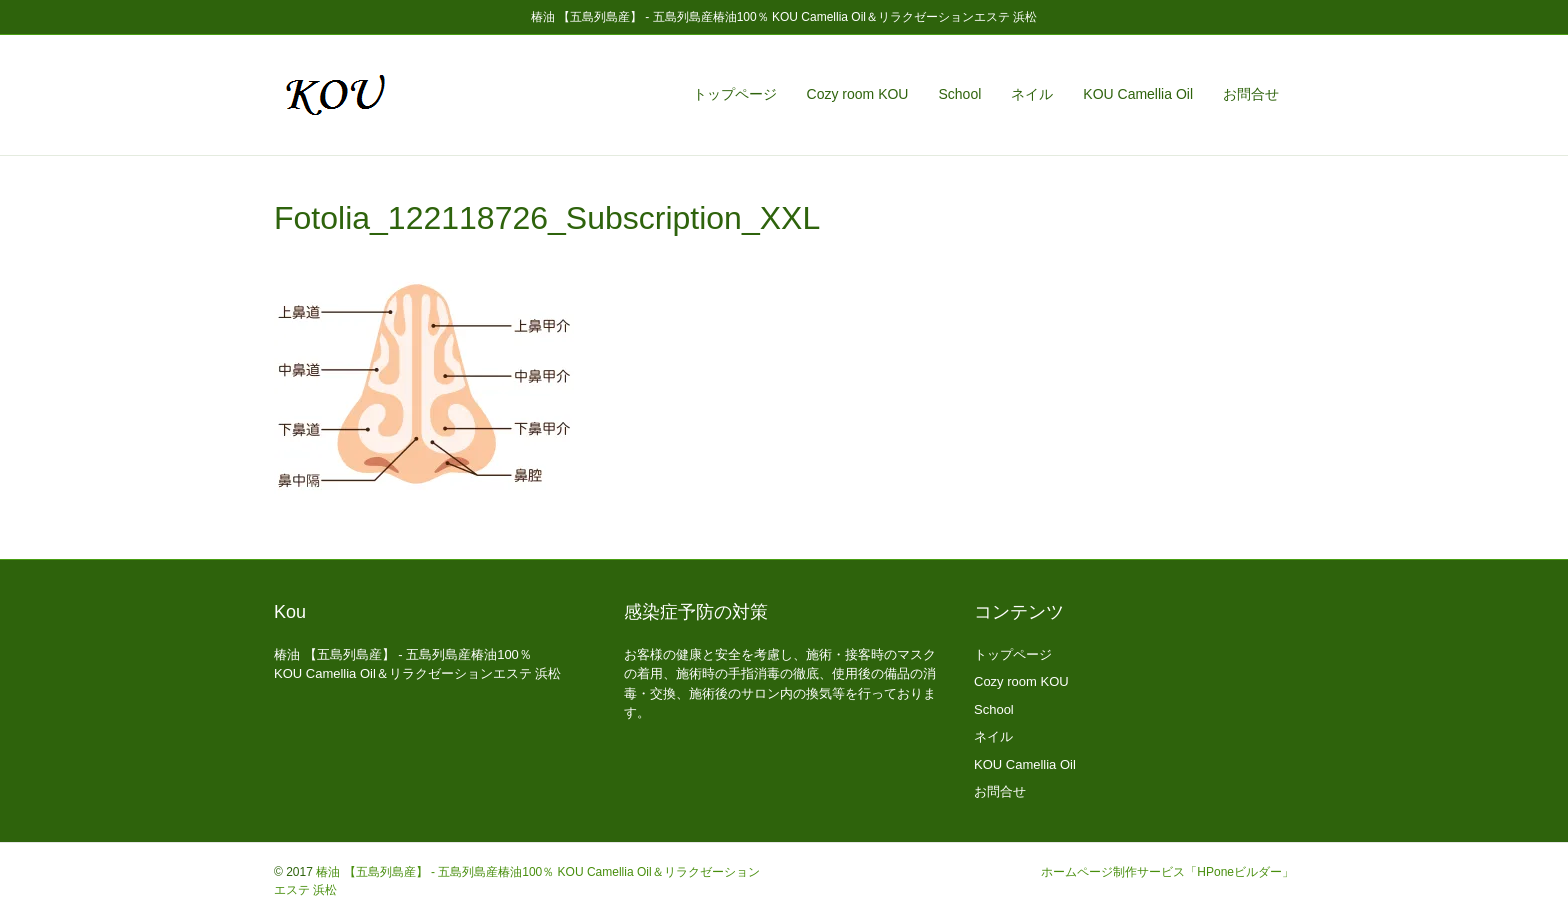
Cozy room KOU (858, 94)
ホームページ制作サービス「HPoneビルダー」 (1167, 872)
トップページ (735, 94)
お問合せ (1251, 94)
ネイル (1032, 94)
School (959, 94)
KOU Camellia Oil (1138, 94)
